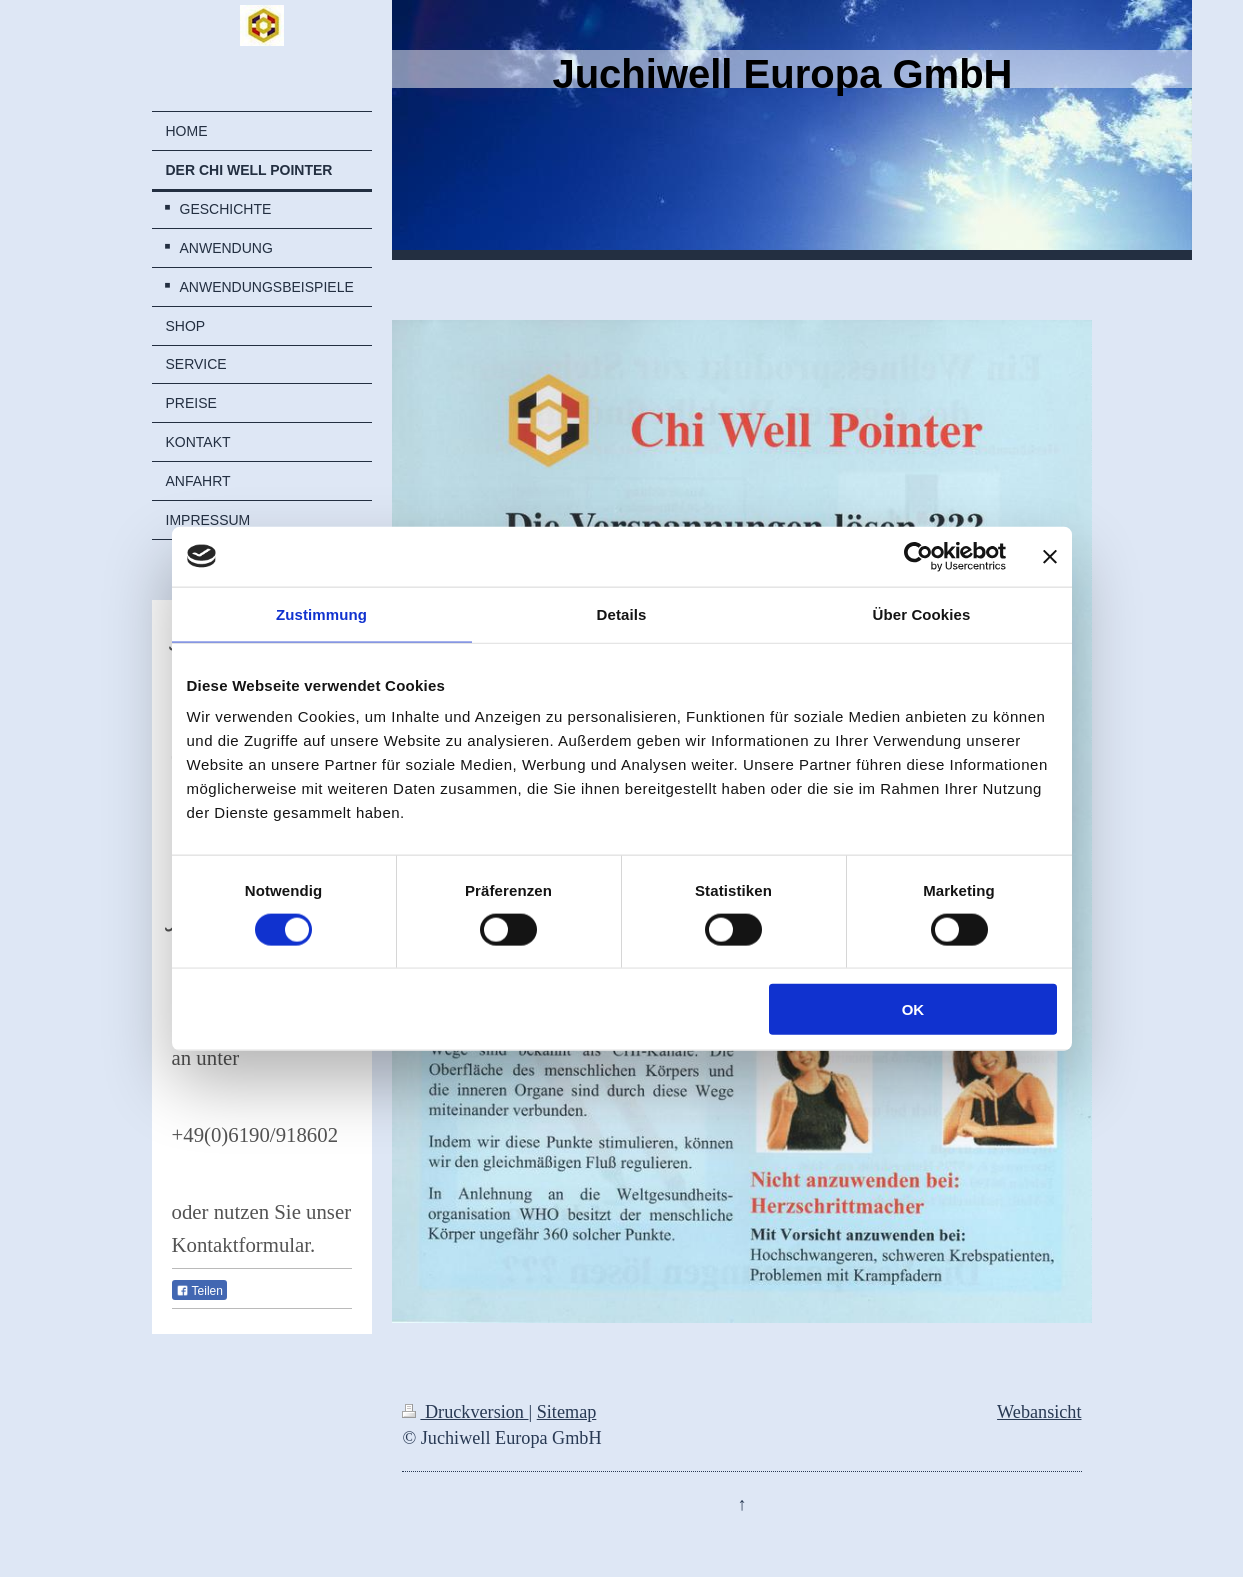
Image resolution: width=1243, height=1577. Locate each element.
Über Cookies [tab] (922, 613)
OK (913, 1009)
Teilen (199, 1291)
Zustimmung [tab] (321, 613)
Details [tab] (622, 613)
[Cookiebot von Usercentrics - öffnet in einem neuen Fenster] (918, 556)
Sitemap (567, 1412)
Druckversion (465, 1412)
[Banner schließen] (1050, 556)
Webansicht (1039, 1412)
